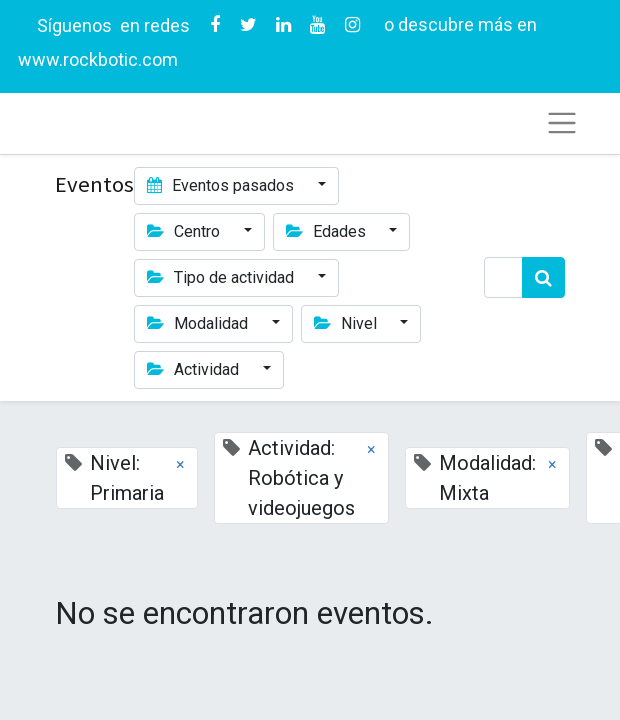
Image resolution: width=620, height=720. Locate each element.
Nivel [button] (347, 323)
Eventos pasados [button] (222, 185)
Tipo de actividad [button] (222, 277)
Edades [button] (328, 231)
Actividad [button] (195, 369)
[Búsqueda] (543, 277)
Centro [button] (185, 231)
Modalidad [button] (199, 323)
